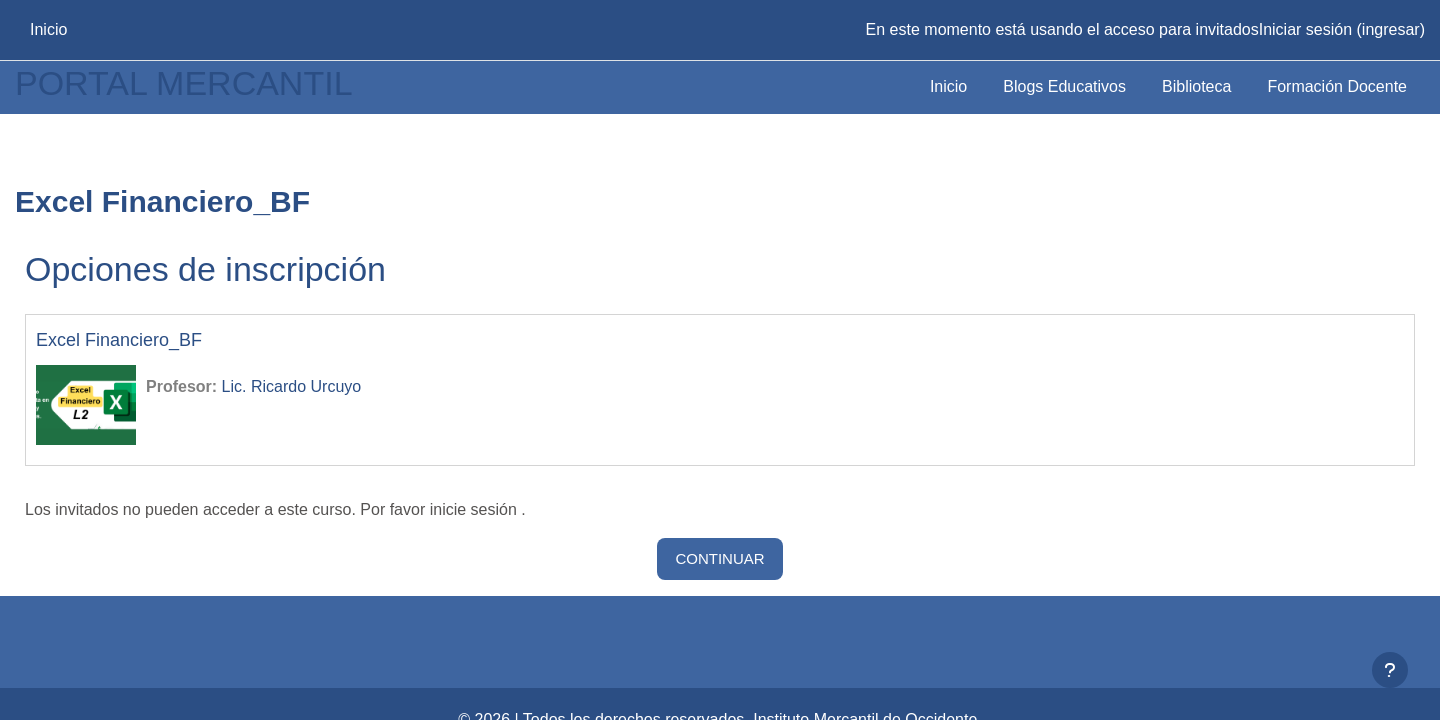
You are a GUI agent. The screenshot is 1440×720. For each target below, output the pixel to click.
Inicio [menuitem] (48, 29)
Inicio (948, 86)
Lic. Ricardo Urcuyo (292, 386)
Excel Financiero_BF (119, 340)
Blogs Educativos (1064, 86)
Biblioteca (1196, 86)
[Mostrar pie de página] (1390, 670)
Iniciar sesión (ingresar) (1342, 29)
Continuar (719, 558)
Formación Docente (1337, 86)
